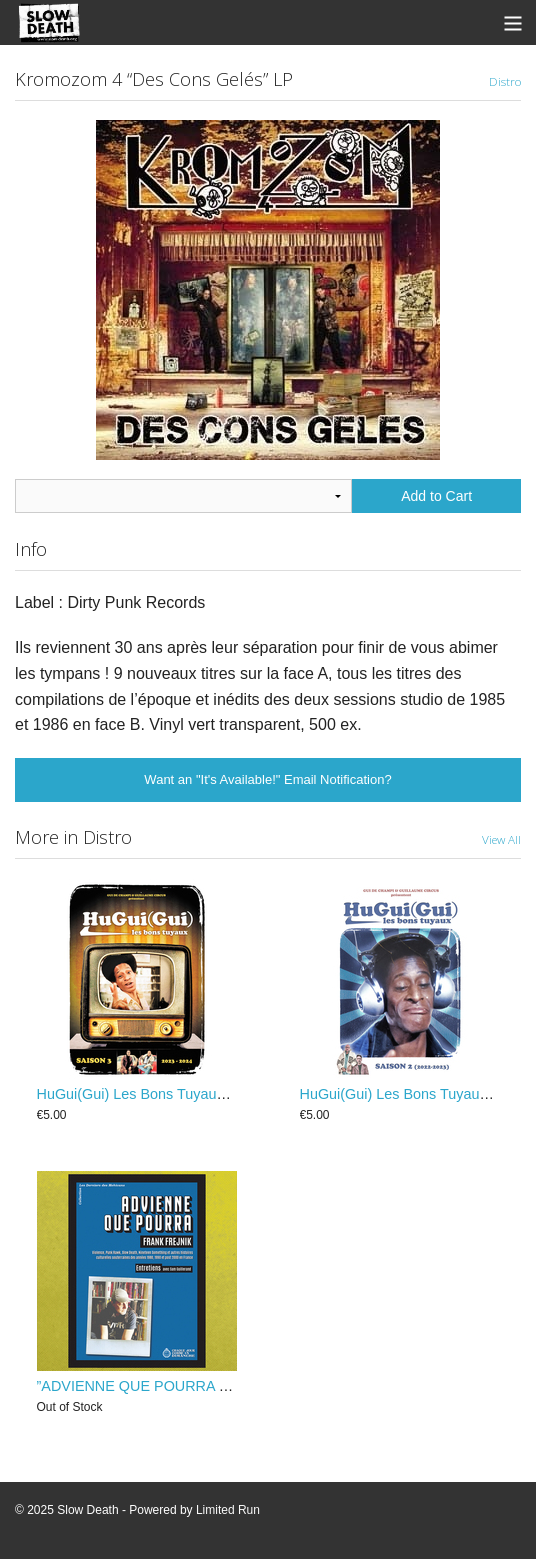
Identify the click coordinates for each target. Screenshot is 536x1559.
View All (501, 839)
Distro (505, 81)
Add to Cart (436, 496)
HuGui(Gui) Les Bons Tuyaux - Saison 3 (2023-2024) (206, 1094)
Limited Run (228, 1510)
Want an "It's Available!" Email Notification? (267, 779)
